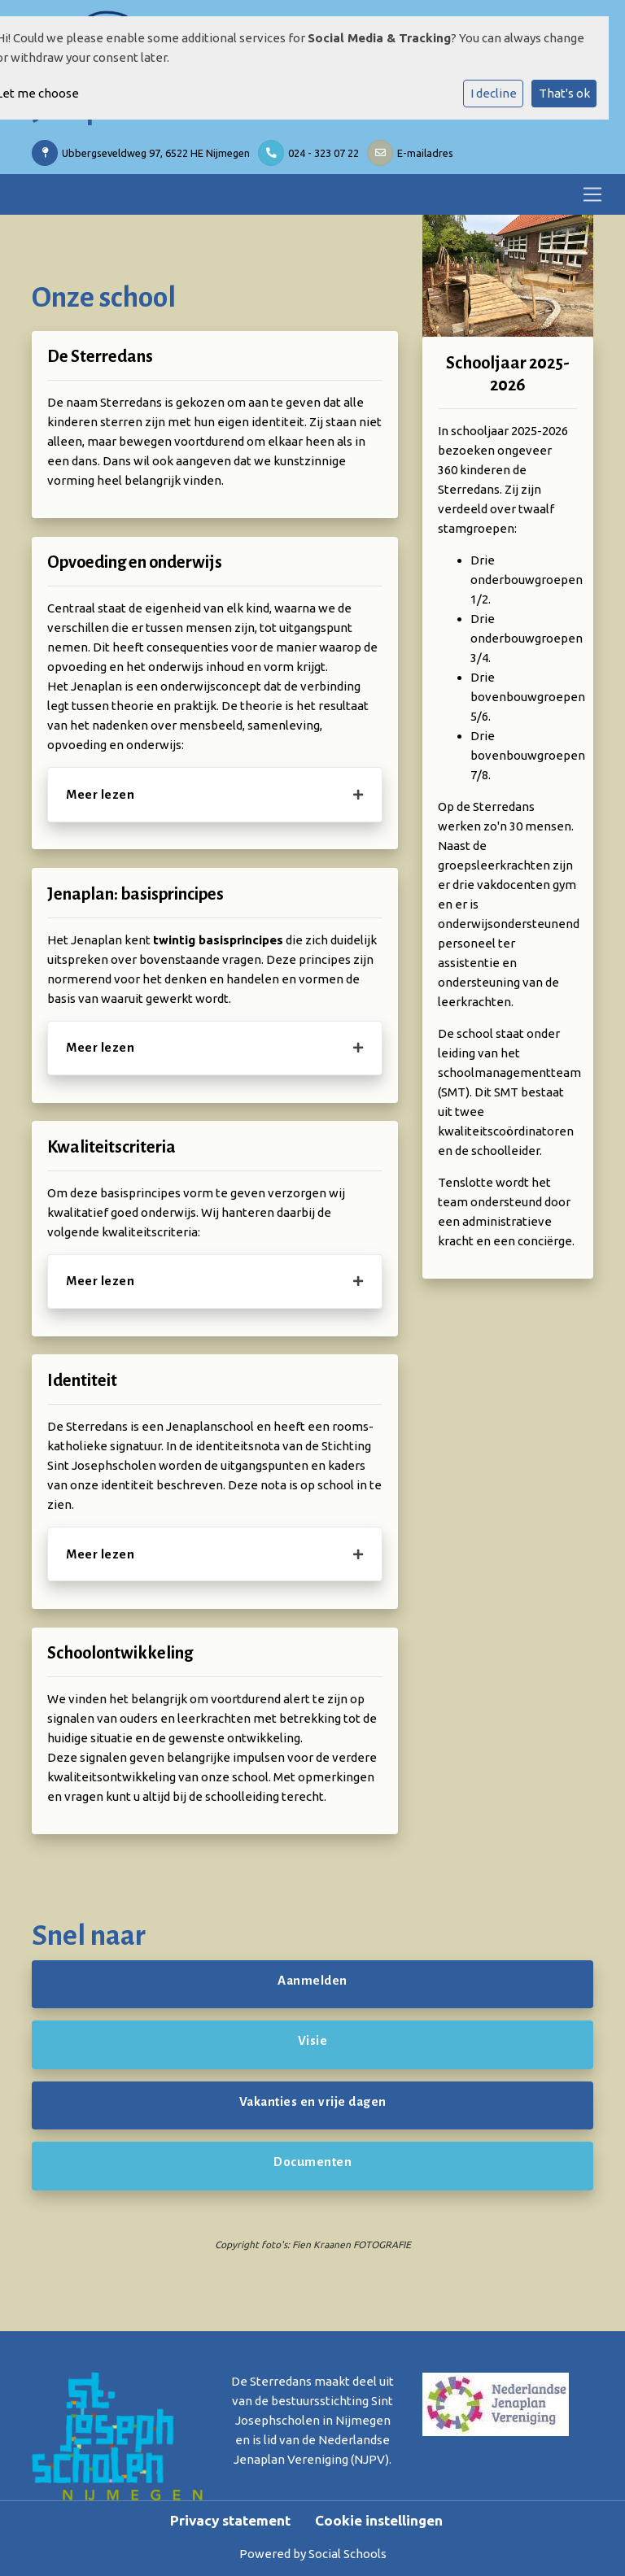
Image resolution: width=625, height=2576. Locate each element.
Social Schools (347, 2554)
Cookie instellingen (379, 2520)
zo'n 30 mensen (527, 826)
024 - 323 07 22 (323, 153)
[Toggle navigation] (592, 194)
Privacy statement (230, 2520)
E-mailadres (425, 153)
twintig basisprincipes (218, 940)
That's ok (564, 93)
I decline (493, 93)
